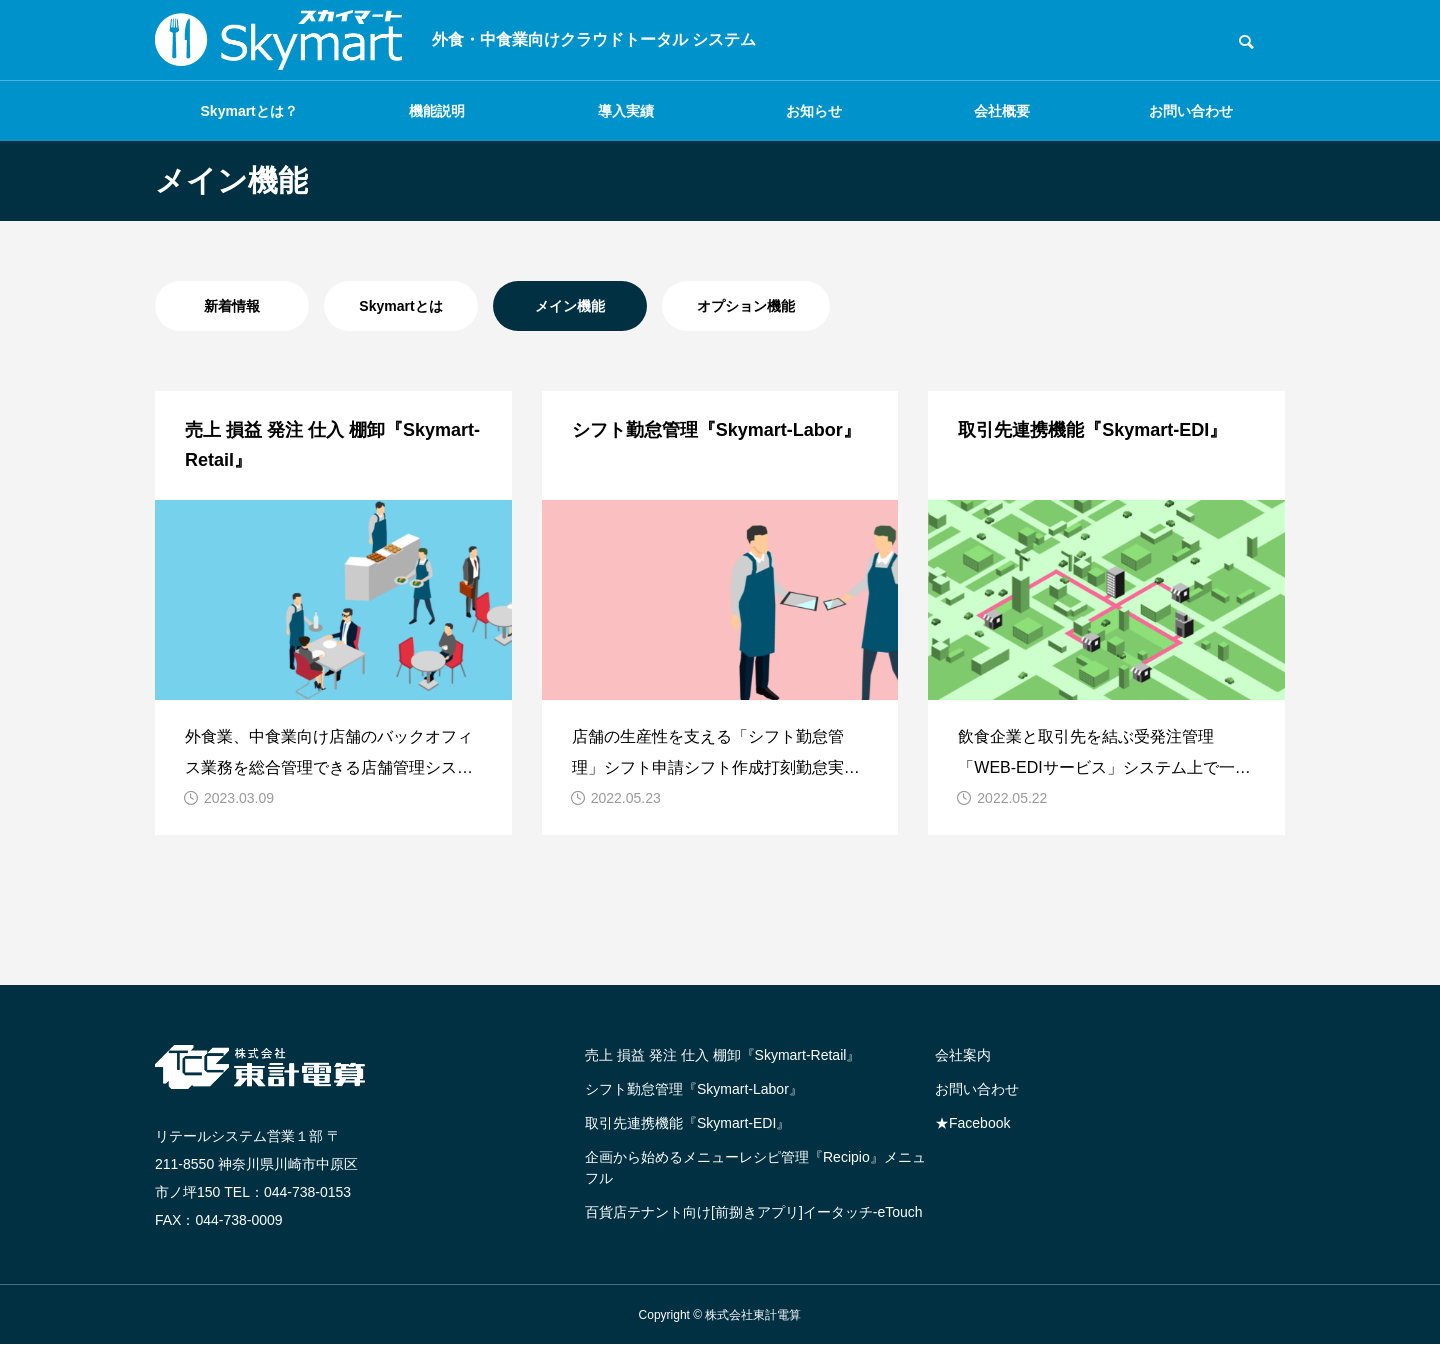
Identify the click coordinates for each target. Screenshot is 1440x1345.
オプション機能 (746, 306)
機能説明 (437, 111)
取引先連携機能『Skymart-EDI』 (687, 1123)
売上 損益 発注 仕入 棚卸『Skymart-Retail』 (722, 1055)
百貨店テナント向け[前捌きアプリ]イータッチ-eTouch (754, 1212)
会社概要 (1002, 111)
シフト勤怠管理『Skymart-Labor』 (694, 1089)
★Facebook (972, 1123)
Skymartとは (400, 306)
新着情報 (232, 306)
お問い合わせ (1191, 111)
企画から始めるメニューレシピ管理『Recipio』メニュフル (755, 1167)
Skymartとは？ (249, 111)
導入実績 (626, 111)
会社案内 (963, 1055)
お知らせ (814, 111)
